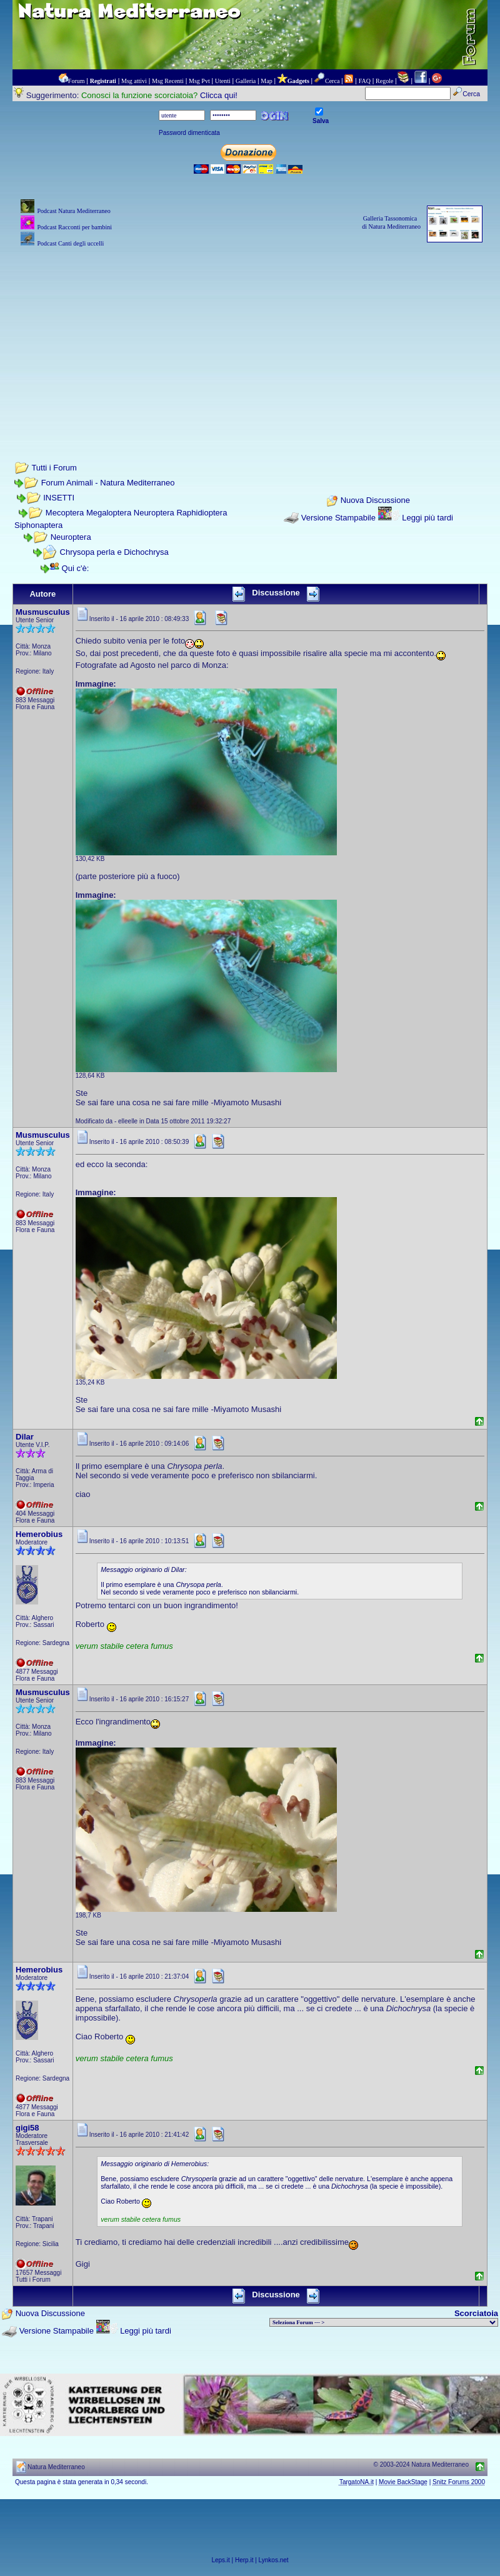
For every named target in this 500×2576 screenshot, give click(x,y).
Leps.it (220, 2560)
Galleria (246, 80)
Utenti (223, 80)
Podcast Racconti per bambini (74, 227)
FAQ (365, 80)
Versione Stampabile (338, 517)
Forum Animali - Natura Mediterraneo (108, 482)
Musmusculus (43, 612)
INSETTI (58, 497)
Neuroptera (71, 537)
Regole (384, 80)
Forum (76, 80)
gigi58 (27, 2127)
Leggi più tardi (427, 517)
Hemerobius (39, 1534)
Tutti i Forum (53, 467)
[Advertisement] (250, 337)
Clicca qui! (219, 95)
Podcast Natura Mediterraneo (73, 210)
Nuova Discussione (375, 500)
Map (266, 80)
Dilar (25, 1436)
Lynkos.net (274, 2560)
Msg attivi (134, 80)
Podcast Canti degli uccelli (70, 243)
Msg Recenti (168, 80)
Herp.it (244, 2560)
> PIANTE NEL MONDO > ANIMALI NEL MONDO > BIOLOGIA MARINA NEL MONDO (383, 2322)
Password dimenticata (189, 132)
